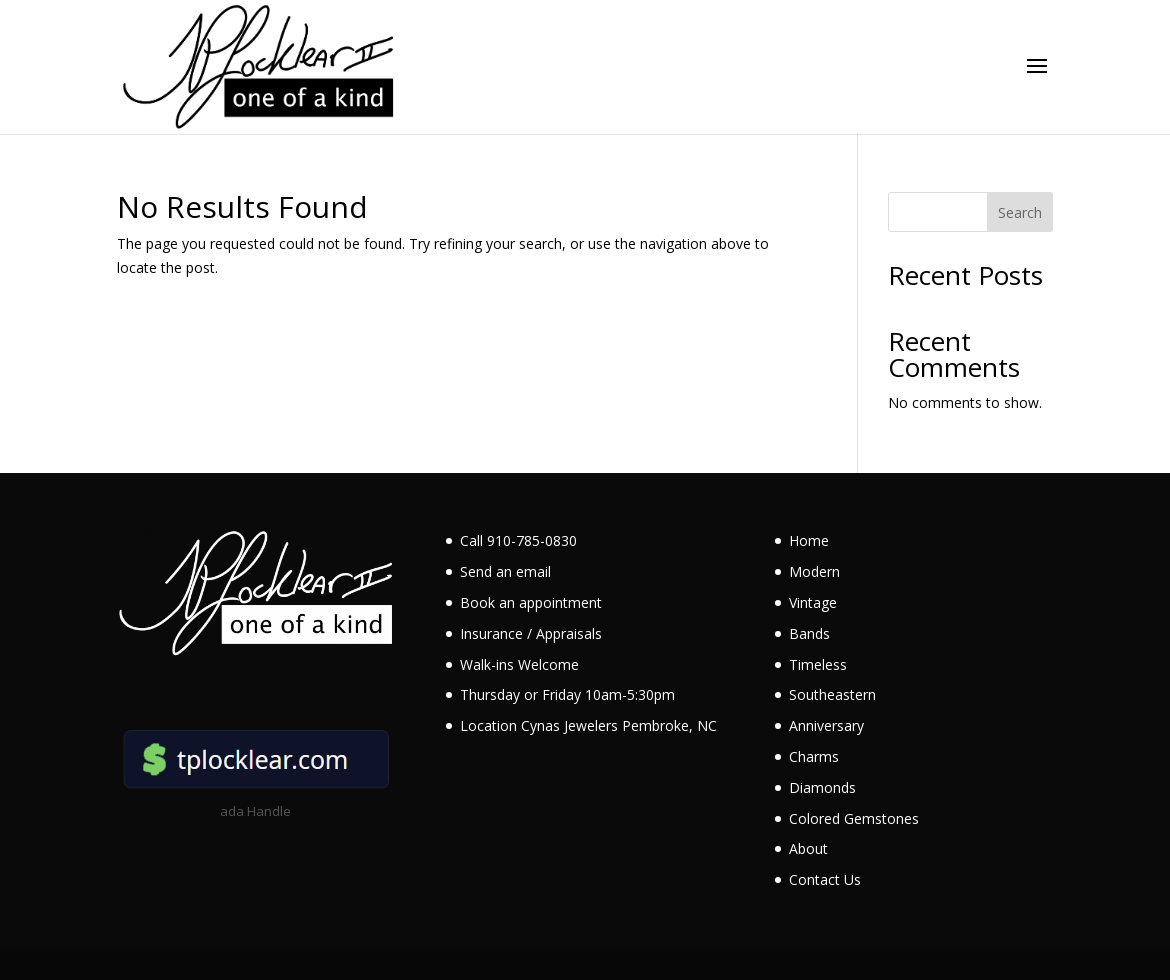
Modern (814, 571)
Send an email (505, 571)
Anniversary (826, 725)
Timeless (818, 664)
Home (809, 540)
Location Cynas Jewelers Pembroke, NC (588, 725)
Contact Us (825, 879)
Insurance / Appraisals (531, 633)
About (808, 848)
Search (1020, 212)
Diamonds (822, 787)
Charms (814, 756)
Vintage (813, 602)
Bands (809, 633)
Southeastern (832, 694)
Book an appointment (531, 602)
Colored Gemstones (854, 818)
